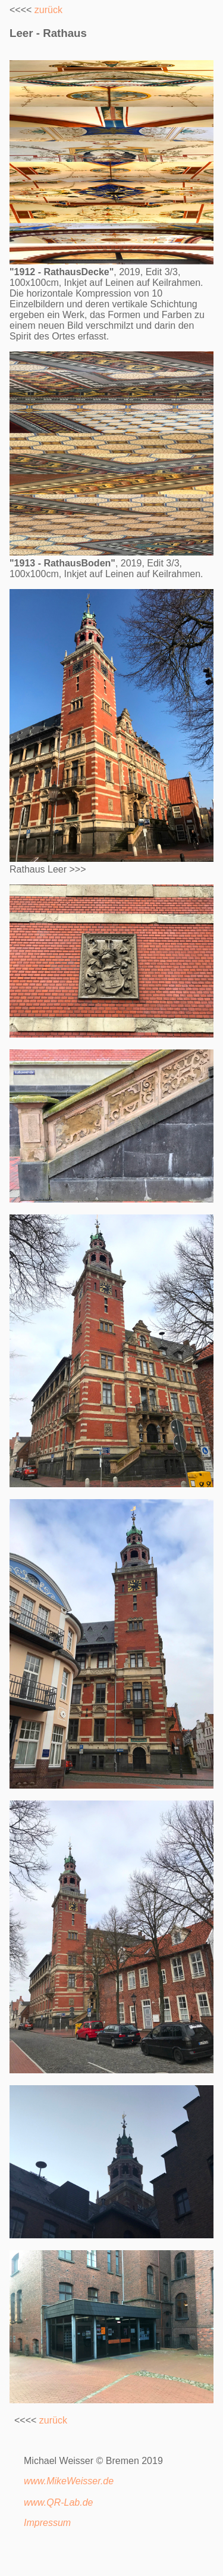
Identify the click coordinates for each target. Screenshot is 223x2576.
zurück (48, 10)
